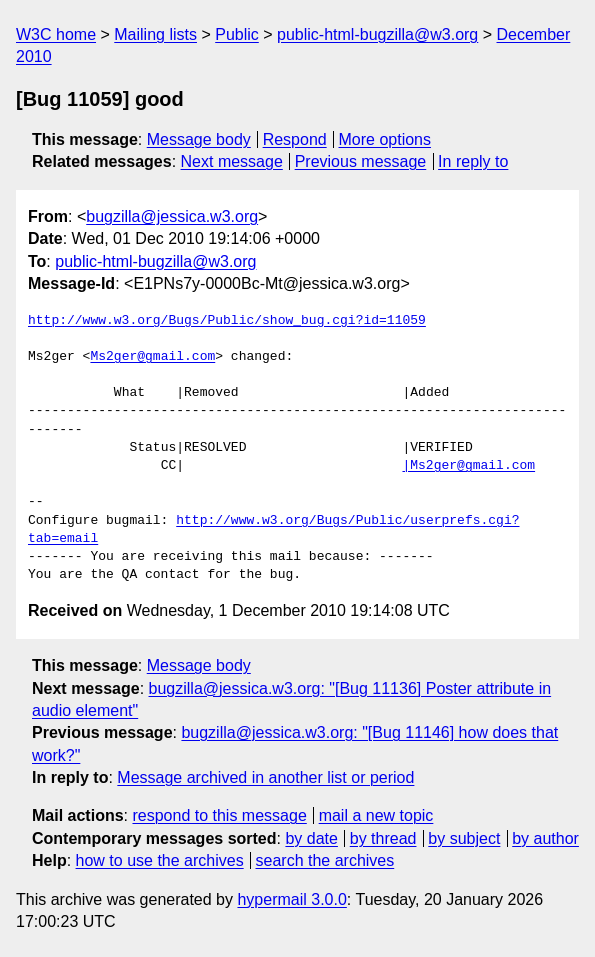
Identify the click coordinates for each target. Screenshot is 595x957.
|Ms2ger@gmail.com (468, 466)
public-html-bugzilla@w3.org (377, 34)
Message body (199, 139)
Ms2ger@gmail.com (152, 357)
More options (385, 139)
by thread (383, 838)
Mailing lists (155, 34)
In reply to (473, 161)
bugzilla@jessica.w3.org (172, 216)
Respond (295, 139)
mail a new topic (376, 815)
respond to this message (219, 815)
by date (311, 838)
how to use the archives (160, 860)
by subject (464, 838)
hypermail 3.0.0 (291, 899)
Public (237, 34)
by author (545, 838)
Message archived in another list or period (265, 777)
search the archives (325, 860)
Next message (232, 161)
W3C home (56, 34)
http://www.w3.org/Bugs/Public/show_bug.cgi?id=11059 (227, 321)
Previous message (361, 161)
